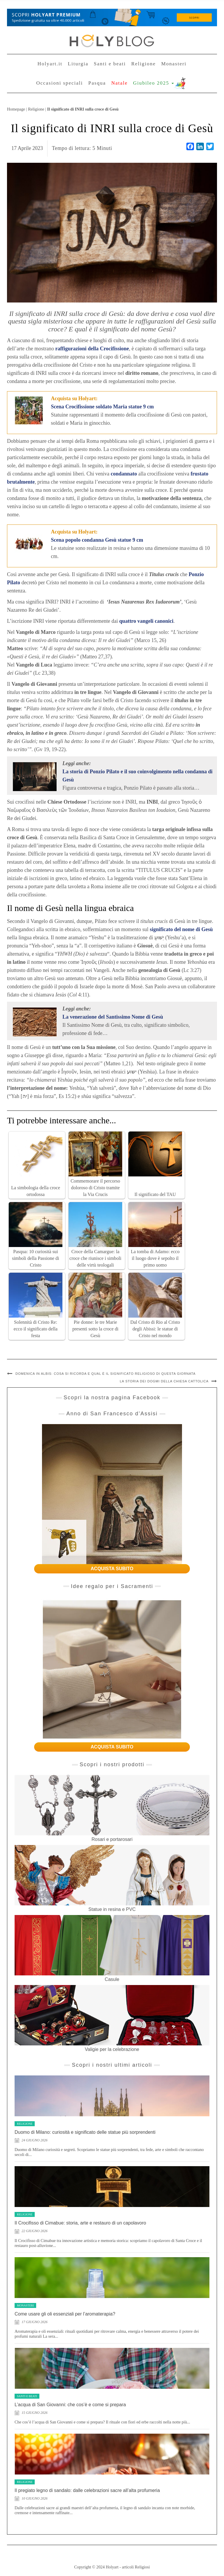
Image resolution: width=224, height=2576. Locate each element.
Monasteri (174, 64)
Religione (143, 64)
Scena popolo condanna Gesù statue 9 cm (97, 540)
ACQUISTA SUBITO (112, 1568)
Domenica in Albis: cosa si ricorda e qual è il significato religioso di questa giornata (105, 1373)
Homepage (16, 109)
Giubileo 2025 (153, 83)
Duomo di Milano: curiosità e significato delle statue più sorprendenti (85, 2132)
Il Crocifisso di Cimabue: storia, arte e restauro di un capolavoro (80, 2222)
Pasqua (97, 83)
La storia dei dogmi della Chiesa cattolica (164, 1381)
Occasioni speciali (59, 83)
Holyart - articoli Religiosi (128, 2567)
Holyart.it (49, 64)
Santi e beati (110, 64)
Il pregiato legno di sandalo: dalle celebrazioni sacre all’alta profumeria (87, 2490)
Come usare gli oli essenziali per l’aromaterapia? (65, 2313)
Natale (119, 83)
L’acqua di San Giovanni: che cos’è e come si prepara (70, 2404)
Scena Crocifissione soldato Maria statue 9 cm (102, 407)
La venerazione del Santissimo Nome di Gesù (112, 1017)
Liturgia (78, 64)
